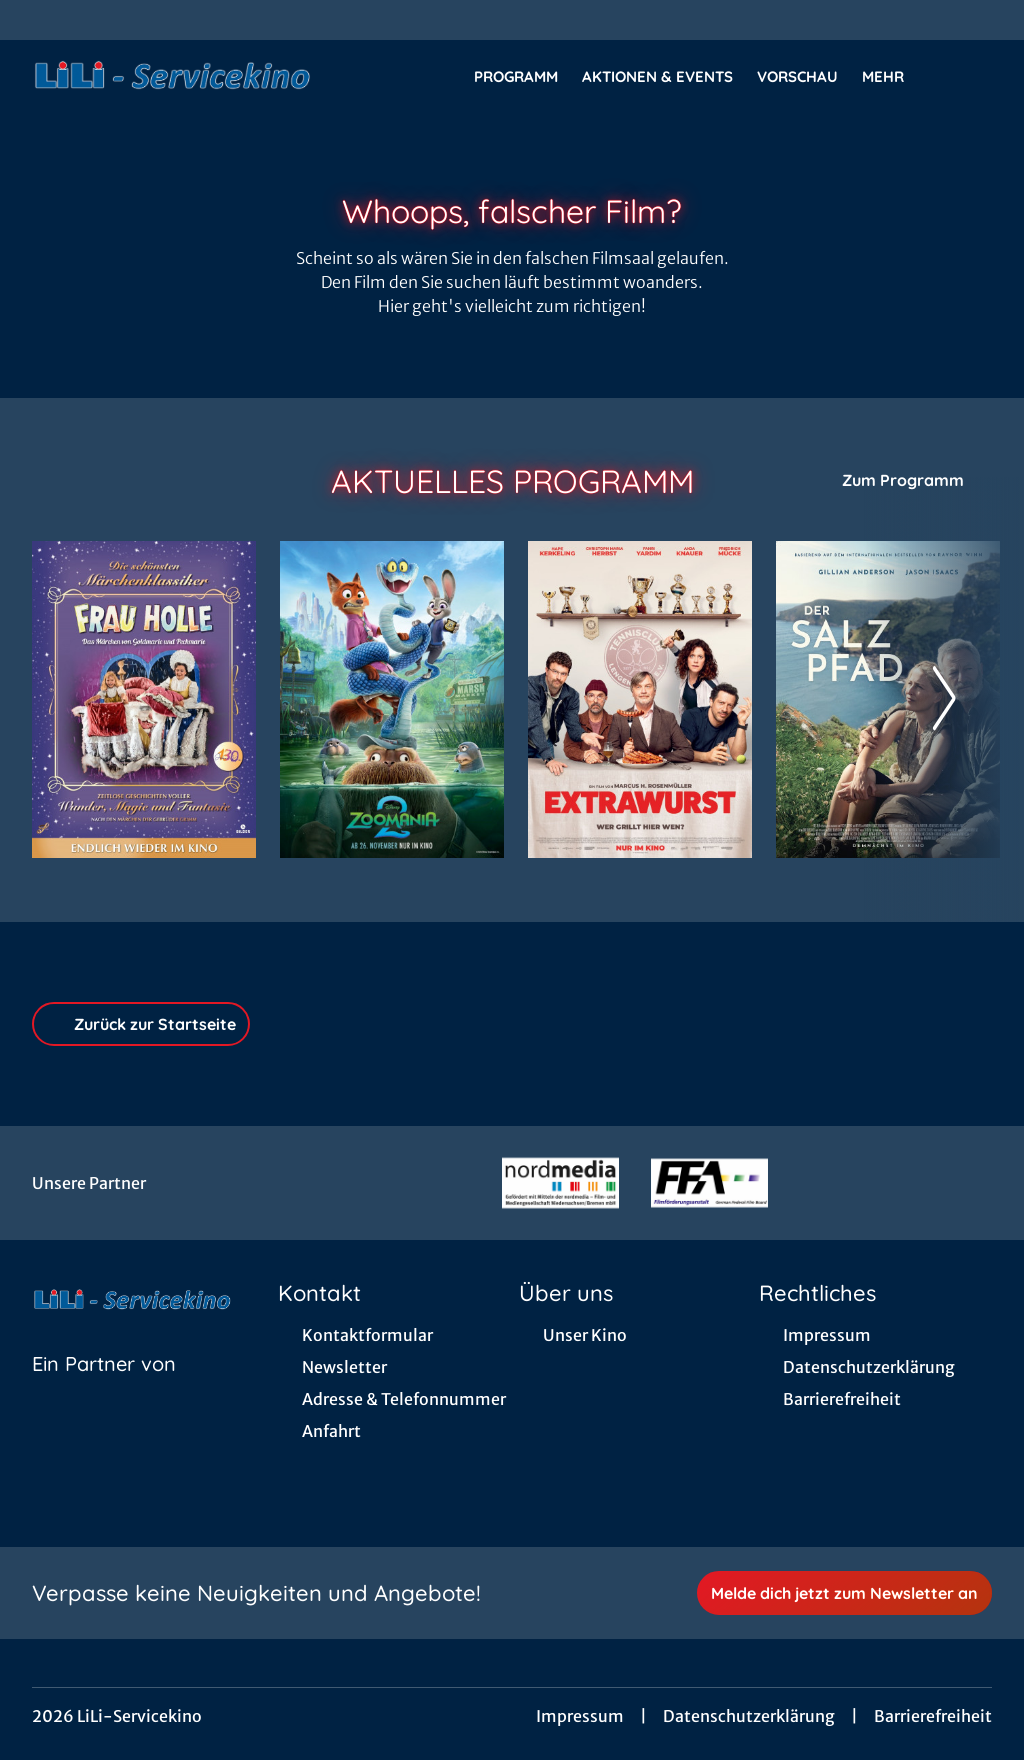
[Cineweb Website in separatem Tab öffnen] (104, 1389)
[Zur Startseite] (172, 76)
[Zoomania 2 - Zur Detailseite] (392, 699)
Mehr (895, 77)
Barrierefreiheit (933, 1716)
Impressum (580, 1716)
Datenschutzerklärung (749, 1716)
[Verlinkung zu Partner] (560, 1183)
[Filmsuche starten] (972, 76)
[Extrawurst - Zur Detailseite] (640, 699)
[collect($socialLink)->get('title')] (36, 20)
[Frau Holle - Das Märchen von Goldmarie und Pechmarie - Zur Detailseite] (144, 699)
